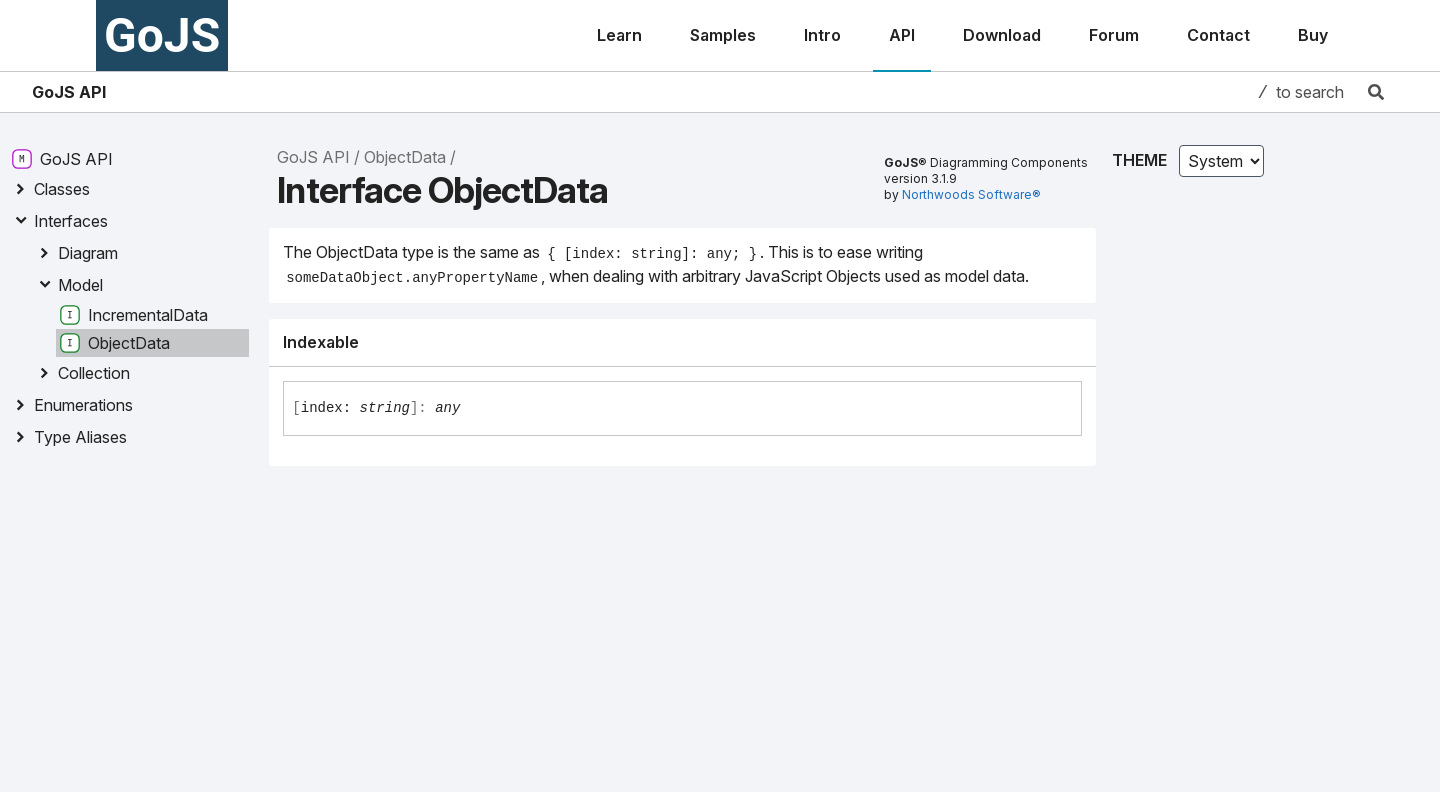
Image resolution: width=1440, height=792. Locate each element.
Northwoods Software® (971, 194)
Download (1002, 35)
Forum (1114, 35)
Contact (1218, 35)
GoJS (162, 35)
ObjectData (405, 157)
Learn (619, 35)
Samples (723, 35)
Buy (1313, 35)
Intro (822, 35)
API (902, 35)
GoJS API (69, 92)
